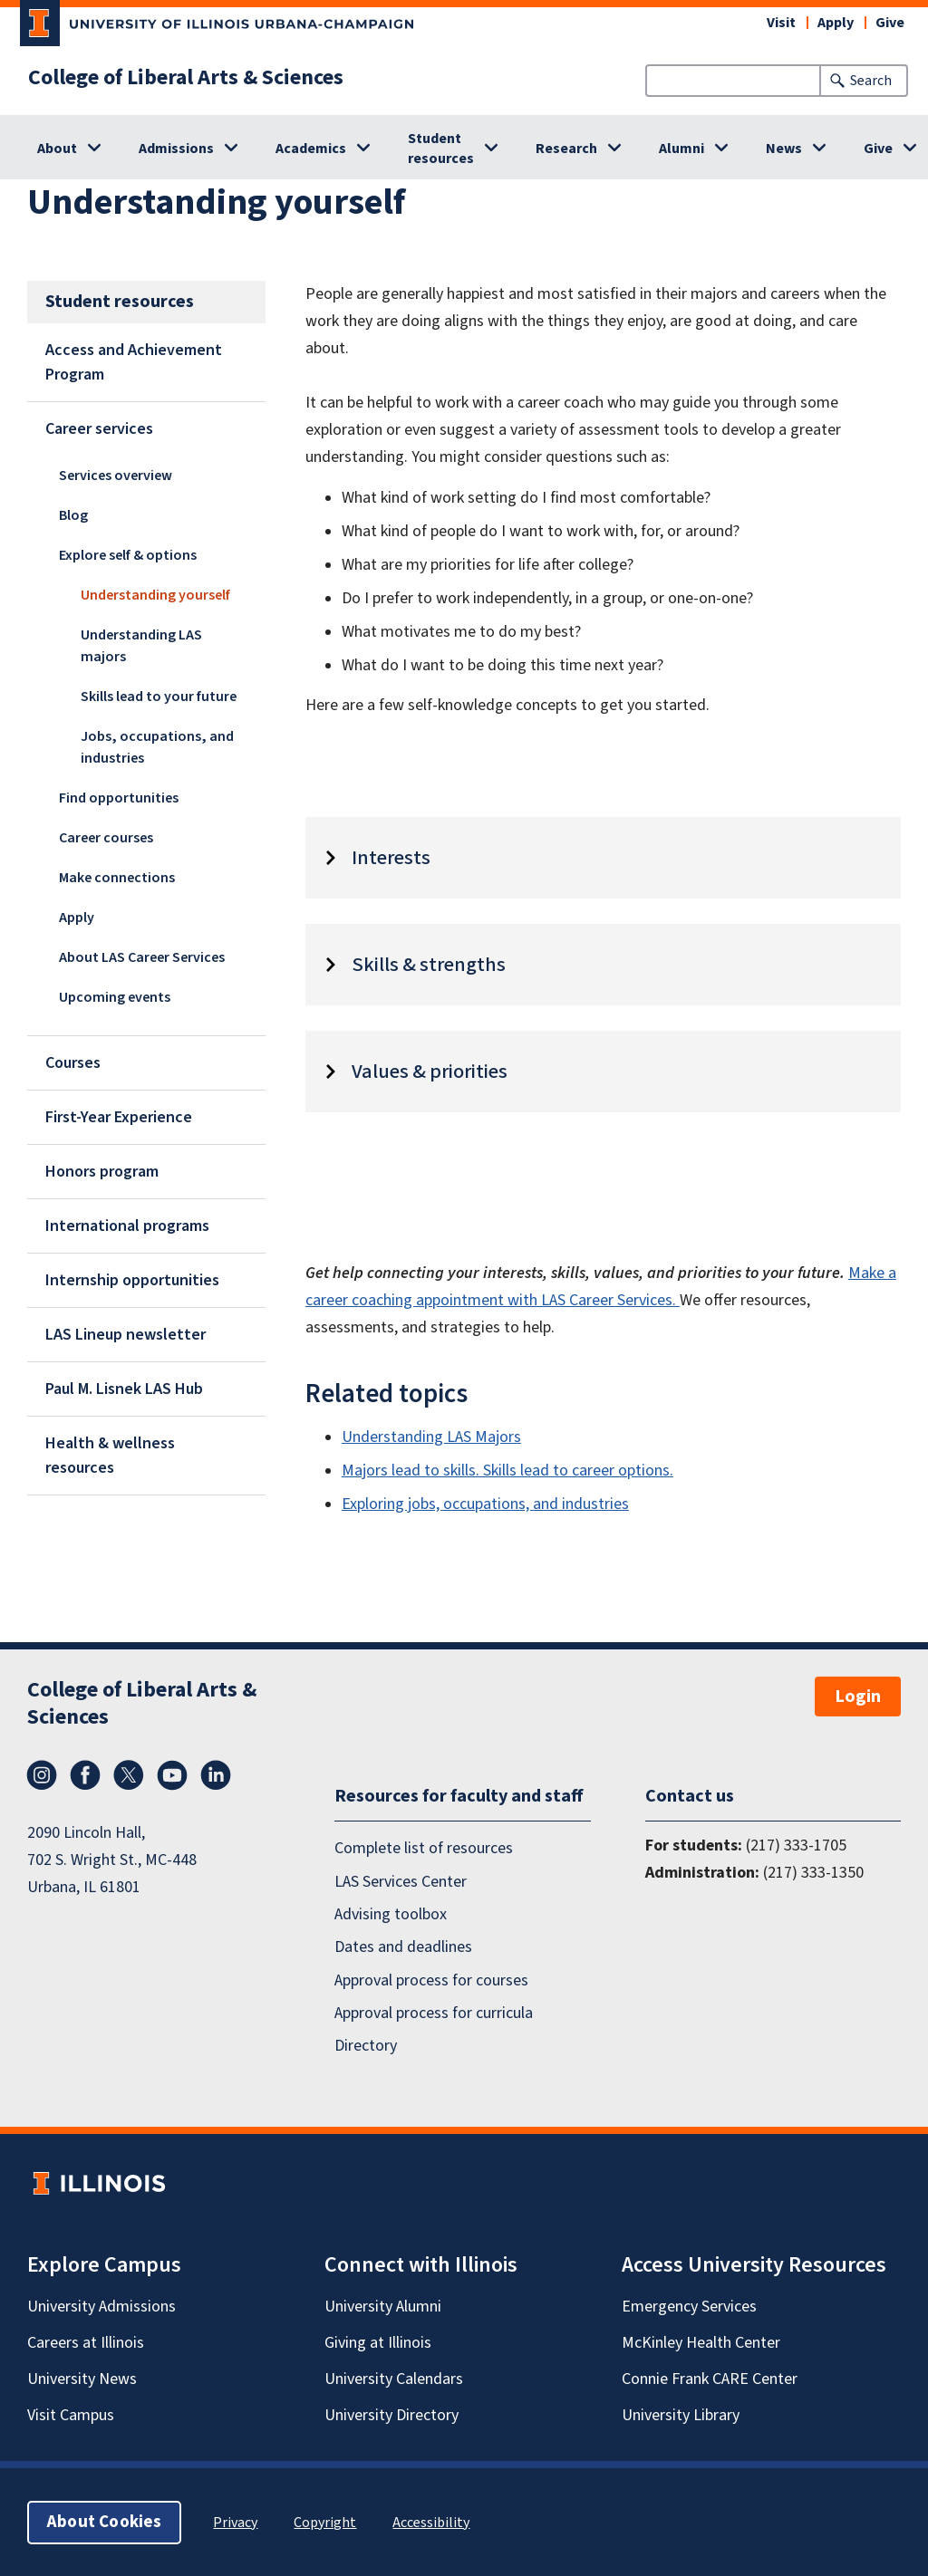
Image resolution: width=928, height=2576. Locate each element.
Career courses (106, 838)
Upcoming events (114, 997)
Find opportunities (119, 798)
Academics (311, 149)
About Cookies (104, 2521)
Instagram (42, 1775)
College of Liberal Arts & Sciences (185, 77)
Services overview (115, 475)
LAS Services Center (400, 1881)
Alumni (681, 149)
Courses (73, 1063)
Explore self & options (128, 555)
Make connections (117, 878)
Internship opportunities (132, 1280)
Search (871, 81)
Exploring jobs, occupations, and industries (485, 1504)
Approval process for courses (431, 1979)
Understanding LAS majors (141, 646)
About (57, 149)
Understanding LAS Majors (431, 1437)
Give (889, 23)
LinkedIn (216, 1775)
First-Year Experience (118, 1117)
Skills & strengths (429, 964)
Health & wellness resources (110, 1455)
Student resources (441, 148)
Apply (835, 23)
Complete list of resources (423, 1848)
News (784, 149)
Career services (99, 429)
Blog (73, 515)
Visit (781, 23)
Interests (391, 857)
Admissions (176, 149)
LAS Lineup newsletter (125, 1334)
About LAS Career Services (142, 957)
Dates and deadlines (403, 1947)
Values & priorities (430, 1071)
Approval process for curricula (433, 2013)
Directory (365, 2045)
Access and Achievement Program (133, 362)
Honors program (102, 1171)
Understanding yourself (155, 595)
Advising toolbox (390, 1914)
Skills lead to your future (159, 696)
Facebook (85, 1775)
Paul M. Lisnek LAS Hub (124, 1389)
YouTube (172, 1775)
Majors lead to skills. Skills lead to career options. (507, 1470)
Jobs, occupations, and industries (157, 747)
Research (566, 149)
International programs (127, 1226)
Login (858, 1696)
